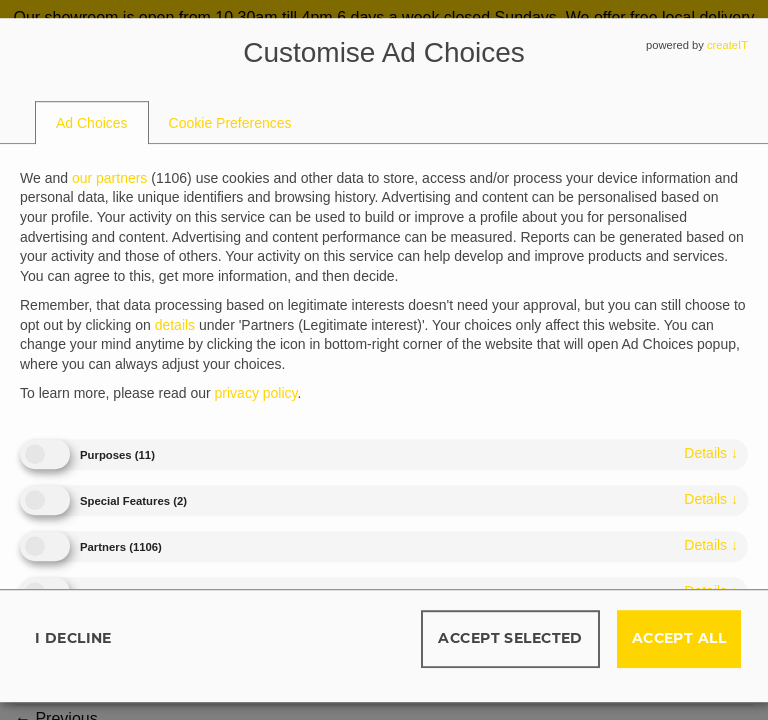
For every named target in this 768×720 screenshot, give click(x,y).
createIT (727, 45)
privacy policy (256, 394)
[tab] (92, 123)
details (711, 453)
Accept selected (510, 638)
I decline (73, 638)
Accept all (679, 638)
